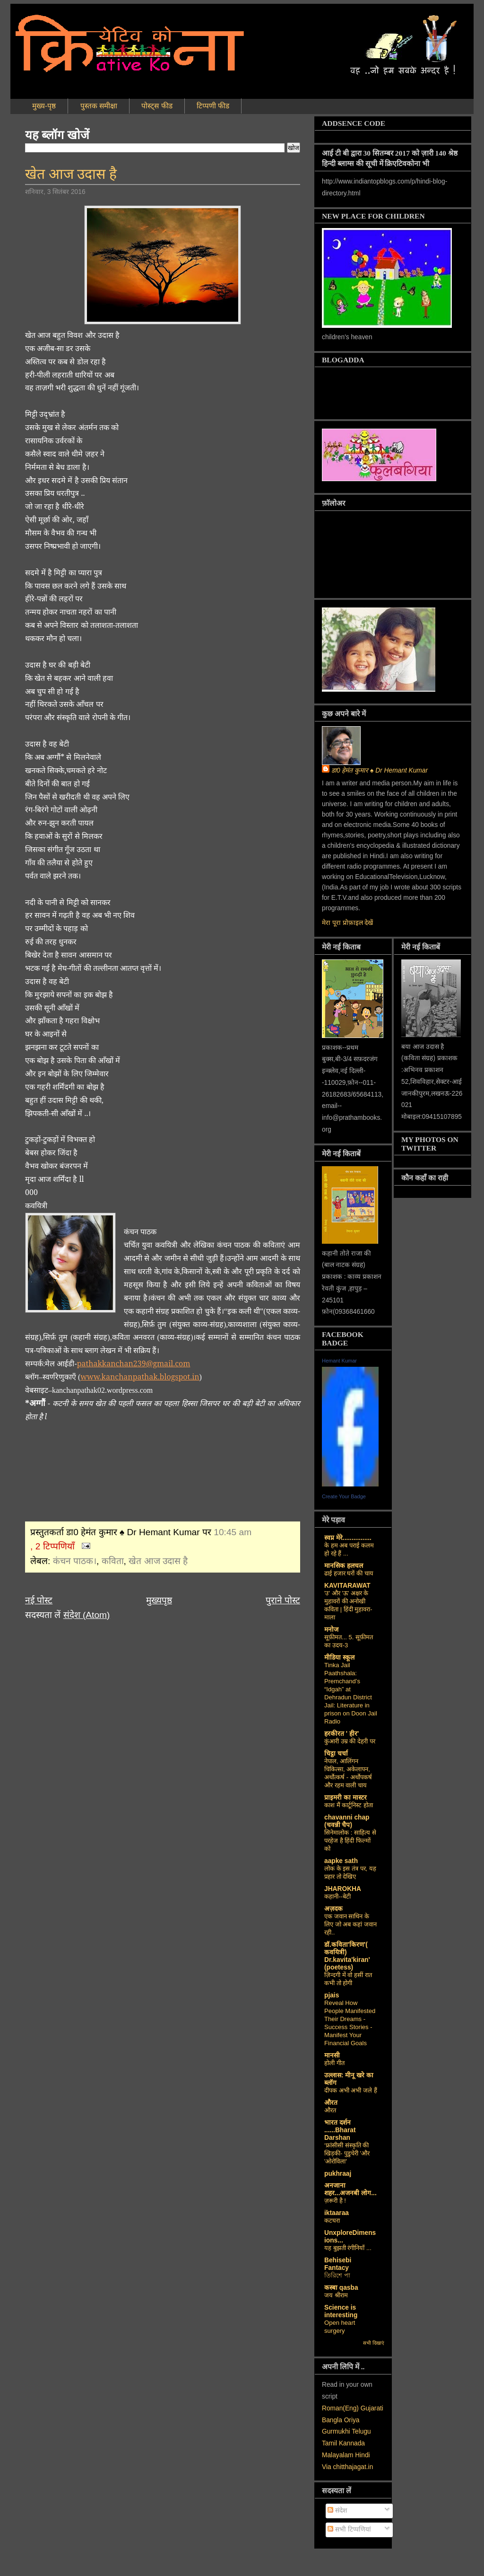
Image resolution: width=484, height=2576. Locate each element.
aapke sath (341, 1860)
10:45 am (232, 1532)
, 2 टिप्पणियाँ (52, 1546)
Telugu (361, 2431)
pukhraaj (337, 2173)
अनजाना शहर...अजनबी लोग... (350, 2189)
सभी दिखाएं (373, 2343)
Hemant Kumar (339, 1360)
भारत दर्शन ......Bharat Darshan (339, 2130)
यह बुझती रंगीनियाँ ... (348, 2247)
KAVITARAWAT (347, 1585)
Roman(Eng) (340, 2408)
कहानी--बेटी (337, 1896)
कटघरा (332, 2220)
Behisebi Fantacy (337, 2264)
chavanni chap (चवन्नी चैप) (347, 1821)
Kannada (352, 2443)
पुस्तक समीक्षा (98, 106)
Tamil (329, 2443)
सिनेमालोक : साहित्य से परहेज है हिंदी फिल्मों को (350, 1840)
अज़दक (333, 1908)
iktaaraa (336, 2212)
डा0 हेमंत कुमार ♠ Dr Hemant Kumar (379, 770)
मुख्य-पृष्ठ (44, 106)
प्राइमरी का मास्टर (345, 1797)
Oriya (352, 2420)
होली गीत (334, 2062)
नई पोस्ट (38, 1600)
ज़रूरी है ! (335, 2200)
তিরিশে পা (337, 2275)
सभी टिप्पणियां (349, 2529)
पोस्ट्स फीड (156, 106)
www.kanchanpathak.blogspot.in (139, 1377)
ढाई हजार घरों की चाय (348, 1573)
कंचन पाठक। (74, 1561)
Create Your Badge (344, 1496)
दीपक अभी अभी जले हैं (350, 2090)
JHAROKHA (342, 1888)
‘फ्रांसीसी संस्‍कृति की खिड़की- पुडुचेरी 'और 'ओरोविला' (347, 2153)
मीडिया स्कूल (339, 1657)
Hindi (362, 2455)
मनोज (331, 1629)
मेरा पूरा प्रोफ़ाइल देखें (347, 922)
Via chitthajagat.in (347, 2466)
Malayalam (337, 2455)
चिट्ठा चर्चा (336, 1753)
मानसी (332, 2055)
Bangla (332, 2420)
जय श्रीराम (336, 2295)
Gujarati (372, 2408)
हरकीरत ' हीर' (341, 1733)
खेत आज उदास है (71, 174)
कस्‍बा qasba (341, 2287)
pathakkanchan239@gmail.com (133, 1363)
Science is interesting (340, 2311)
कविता (113, 1561)
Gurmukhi (336, 2431)
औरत (330, 2102)
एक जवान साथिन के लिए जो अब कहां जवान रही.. (350, 1924)
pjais (331, 1995)
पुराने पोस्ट (283, 1600)
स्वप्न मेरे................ (348, 1537)
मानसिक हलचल (343, 1565)
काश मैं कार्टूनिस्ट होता (348, 1805)
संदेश (337, 2510)
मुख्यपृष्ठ (159, 1600)
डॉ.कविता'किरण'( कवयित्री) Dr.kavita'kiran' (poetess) (347, 1956)
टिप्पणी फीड (213, 106)
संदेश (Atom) (86, 1615)
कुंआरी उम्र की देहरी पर (349, 1741)
